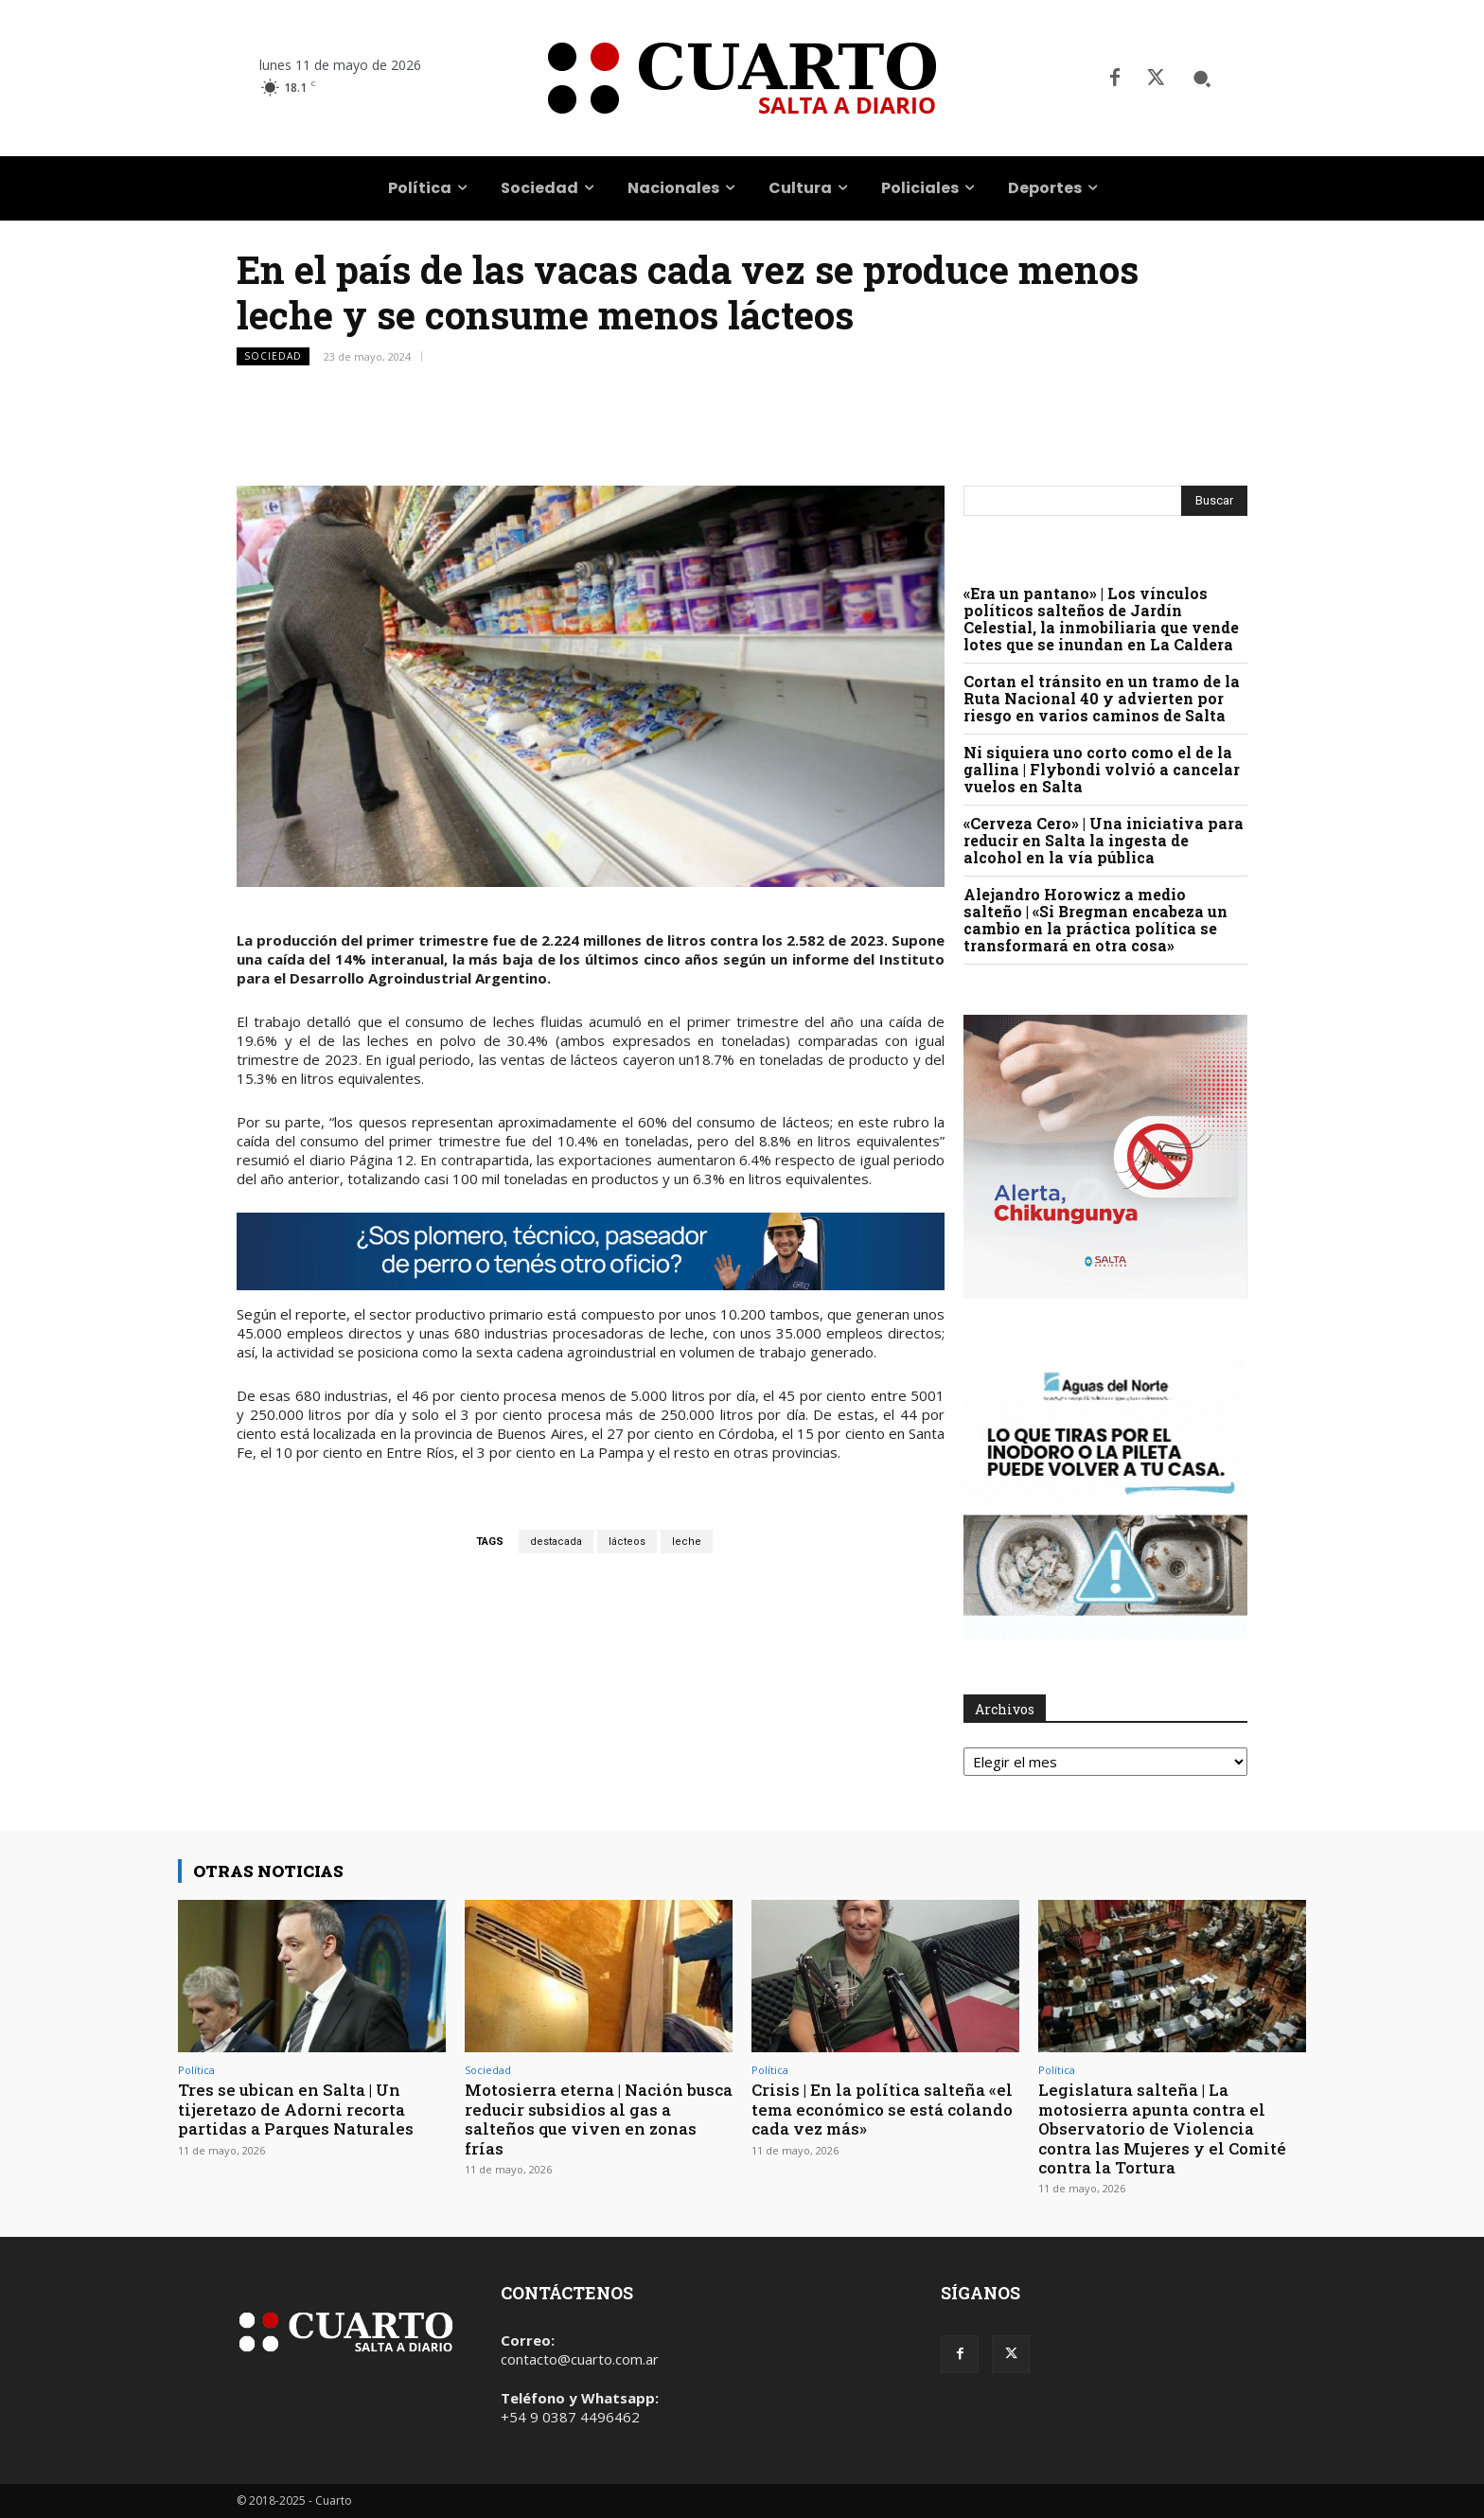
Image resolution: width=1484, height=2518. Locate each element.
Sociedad (273, 356)
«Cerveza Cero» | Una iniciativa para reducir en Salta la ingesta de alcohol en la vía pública (1103, 840)
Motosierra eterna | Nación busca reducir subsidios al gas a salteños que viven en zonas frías (599, 2118)
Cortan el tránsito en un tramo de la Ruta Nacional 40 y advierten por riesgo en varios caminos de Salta (1101, 698)
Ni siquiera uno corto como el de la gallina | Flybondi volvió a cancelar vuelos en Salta (1101, 769)
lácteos (627, 1541)
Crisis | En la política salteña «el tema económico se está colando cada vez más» (883, 2109)
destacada (556, 1541)
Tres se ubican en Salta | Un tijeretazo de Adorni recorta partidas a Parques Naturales (296, 2109)
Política (196, 2070)
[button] (1202, 78)
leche (686, 1541)
